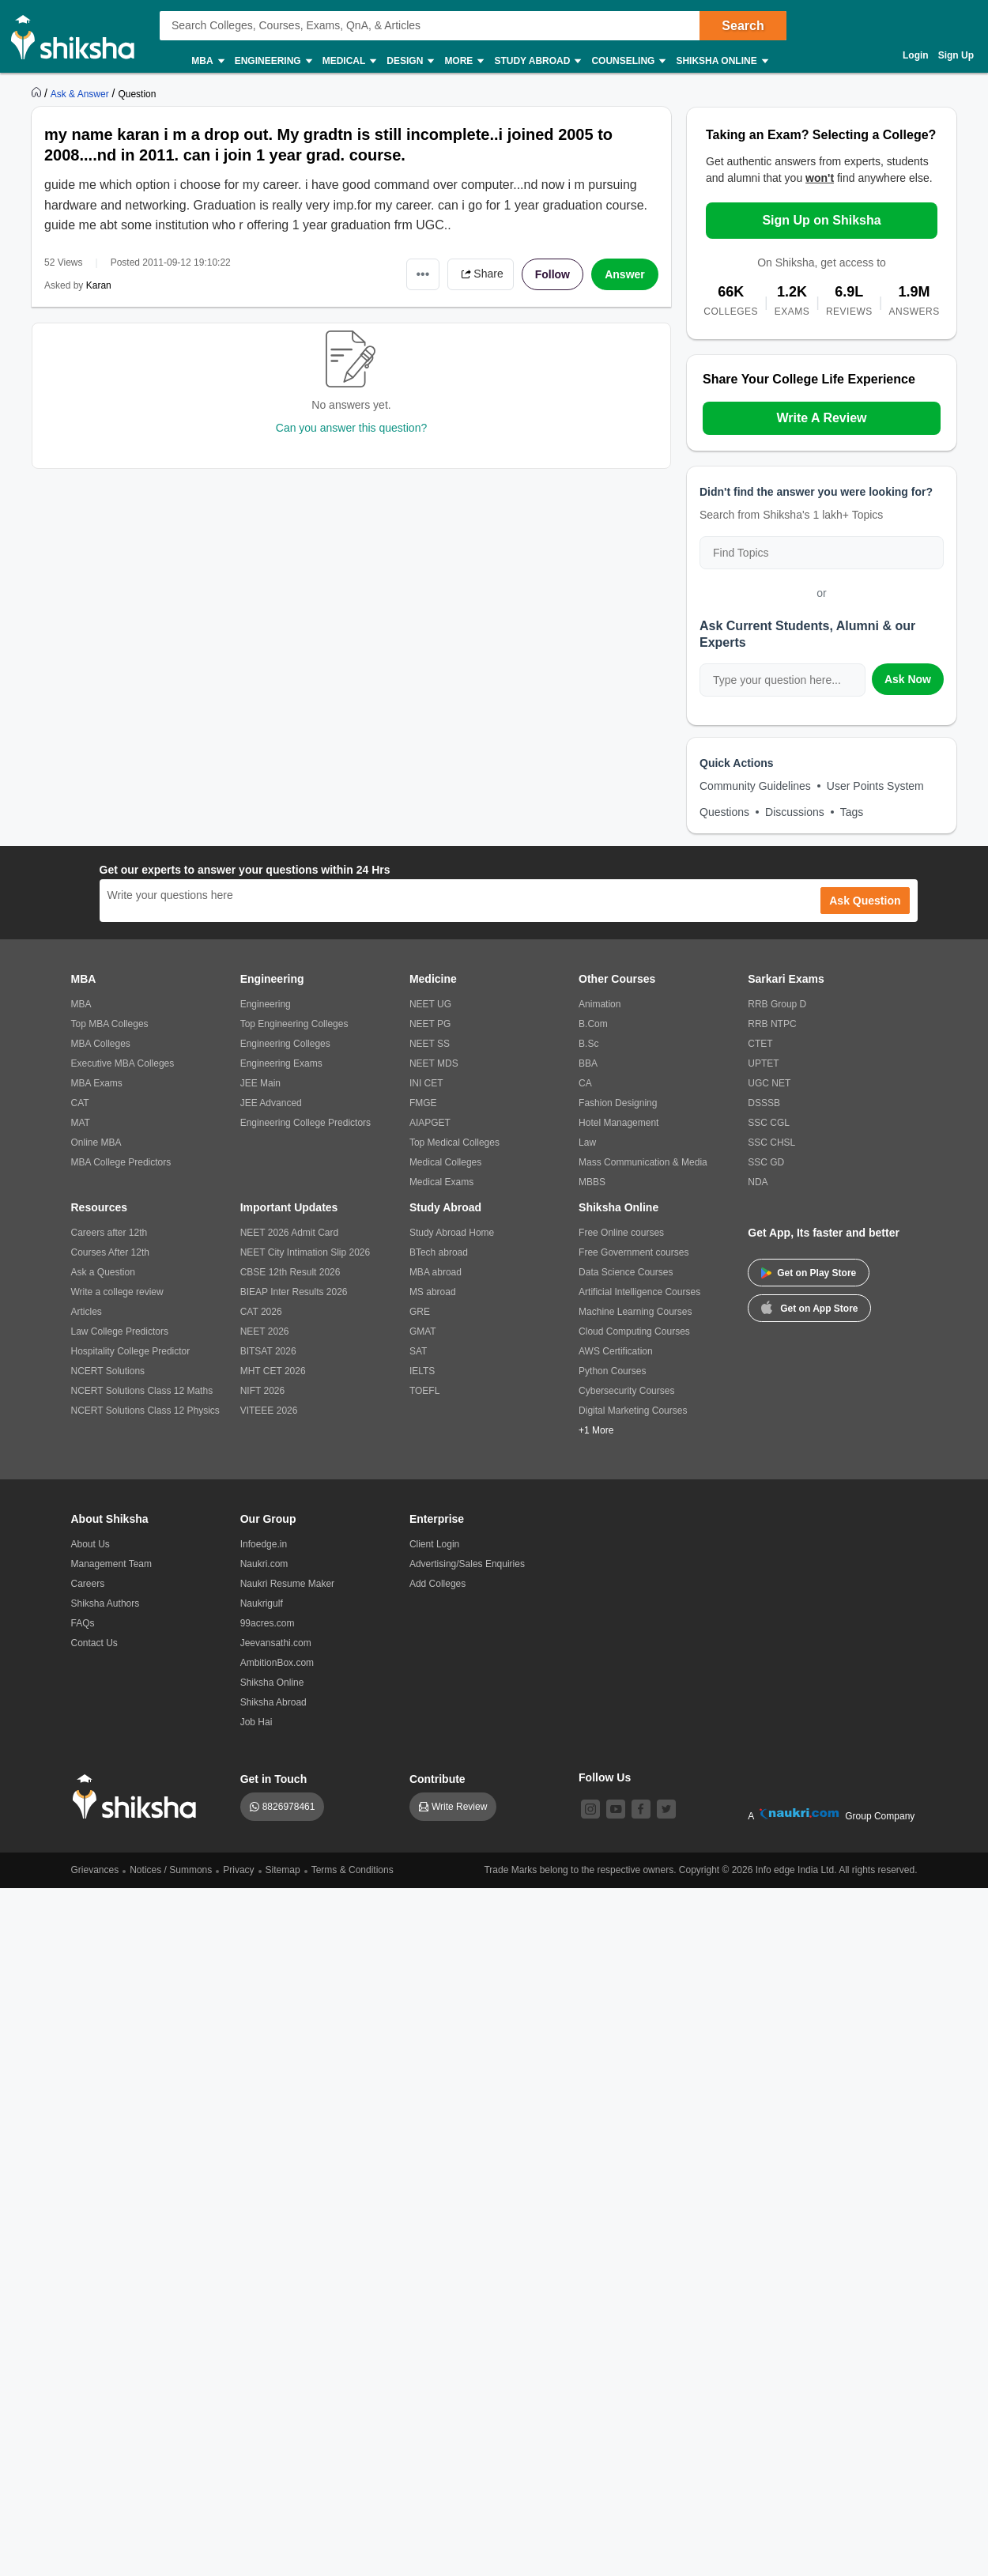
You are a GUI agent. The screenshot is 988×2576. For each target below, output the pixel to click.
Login (916, 55)
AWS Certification (616, 1351)
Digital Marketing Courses (633, 1410)
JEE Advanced (271, 1103)
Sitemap (283, 1869)
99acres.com (267, 1623)
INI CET (426, 1083)
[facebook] (641, 1809)
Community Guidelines (755, 786)
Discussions (794, 812)
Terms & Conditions (352, 1869)
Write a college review (117, 1291)
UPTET (763, 1063)
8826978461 (288, 1806)
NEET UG (430, 1004)
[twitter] (666, 1809)
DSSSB (764, 1103)
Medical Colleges (445, 1162)
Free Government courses (633, 1252)
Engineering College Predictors (305, 1122)
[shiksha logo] (138, 1797)
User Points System (875, 786)
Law (587, 1142)
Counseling (627, 61)
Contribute (437, 1779)
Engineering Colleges (285, 1043)
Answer (625, 274)
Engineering (273, 61)
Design (409, 61)
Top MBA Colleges (110, 1023)
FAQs (83, 1623)
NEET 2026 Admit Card (289, 1232)
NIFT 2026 (262, 1390)
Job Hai (256, 1722)
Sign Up (956, 55)
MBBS (592, 1182)
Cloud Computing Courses (634, 1331)
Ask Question (864, 900)
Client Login (434, 1544)
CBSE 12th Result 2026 (290, 1272)
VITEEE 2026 (269, 1410)
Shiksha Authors (105, 1603)
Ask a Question (103, 1272)
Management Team (112, 1563)
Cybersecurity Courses (626, 1390)
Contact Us (94, 1643)
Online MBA (96, 1142)
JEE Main (260, 1083)
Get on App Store (809, 1307)
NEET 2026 (264, 1331)
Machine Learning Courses (635, 1311)
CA (585, 1083)
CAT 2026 (261, 1311)
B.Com (593, 1023)
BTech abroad (438, 1252)
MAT (80, 1122)
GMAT (422, 1331)
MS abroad (432, 1291)
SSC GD (766, 1162)
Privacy (238, 1869)
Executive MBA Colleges (123, 1063)
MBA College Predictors (121, 1162)
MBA (206, 61)
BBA (588, 1063)
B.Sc (588, 1043)
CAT (80, 1103)
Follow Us (605, 1777)
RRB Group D (777, 1004)
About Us (90, 1544)
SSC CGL (769, 1122)
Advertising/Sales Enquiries (467, 1563)
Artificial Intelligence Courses (639, 1291)
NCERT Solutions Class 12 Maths (142, 1390)
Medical (348, 61)
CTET (760, 1043)
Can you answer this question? (351, 427)
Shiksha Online (721, 61)
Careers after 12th (109, 1232)
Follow (552, 274)
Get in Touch (273, 1779)
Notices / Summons (171, 1869)
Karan (98, 285)
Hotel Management (618, 1122)
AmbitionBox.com (277, 1662)
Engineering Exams (281, 1063)
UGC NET (769, 1083)
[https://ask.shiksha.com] (81, 93)
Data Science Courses (626, 1272)
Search (743, 25)
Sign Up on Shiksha (821, 220)
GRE (419, 1311)
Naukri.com (264, 1563)
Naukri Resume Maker (287, 1583)
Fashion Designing (618, 1103)
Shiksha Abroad (273, 1702)
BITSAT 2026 (268, 1351)
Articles (86, 1311)
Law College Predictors (119, 1331)
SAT (418, 1351)
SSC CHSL (771, 1142)
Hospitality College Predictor (130, 1351)
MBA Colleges (100, 1043)
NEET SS (429, 1043)
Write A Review (821, 418)
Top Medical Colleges (454, 1142)
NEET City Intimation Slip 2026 (305, 1252)
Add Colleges (437, 1583)
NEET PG (430, 1023)
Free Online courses (621, 1232)
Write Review (459, 1806)
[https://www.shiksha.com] (38, 93)
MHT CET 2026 (273, 1371)
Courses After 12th (110, 1252)
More (463, 61)
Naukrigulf (261, 1603)
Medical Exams (441, 1182)
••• (423, 274)
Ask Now (907, 679)
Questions (724, 812)
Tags (852, 812)
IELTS (422, 1371)
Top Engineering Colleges (294, 1023)
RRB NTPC (772, 1023)
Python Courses (612, 1371)
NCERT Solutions (108, 1371)
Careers (88, 1583)
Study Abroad (536, 61)
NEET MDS (433, 1063)
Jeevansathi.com (275, 1643)
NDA (757, 1182)
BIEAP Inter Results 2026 (294, 1291)
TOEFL (424, 1390)
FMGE (423, 1103)
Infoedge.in (263, 1544)
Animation (599, 1004)
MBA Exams (97, 1083)
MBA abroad (435, 1272)
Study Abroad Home (451, 1232)
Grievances (95, 1869)
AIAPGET (430, 1122)
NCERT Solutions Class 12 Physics (145, 1410)
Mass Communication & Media (643, 1162)
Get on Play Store (808, 1273)
